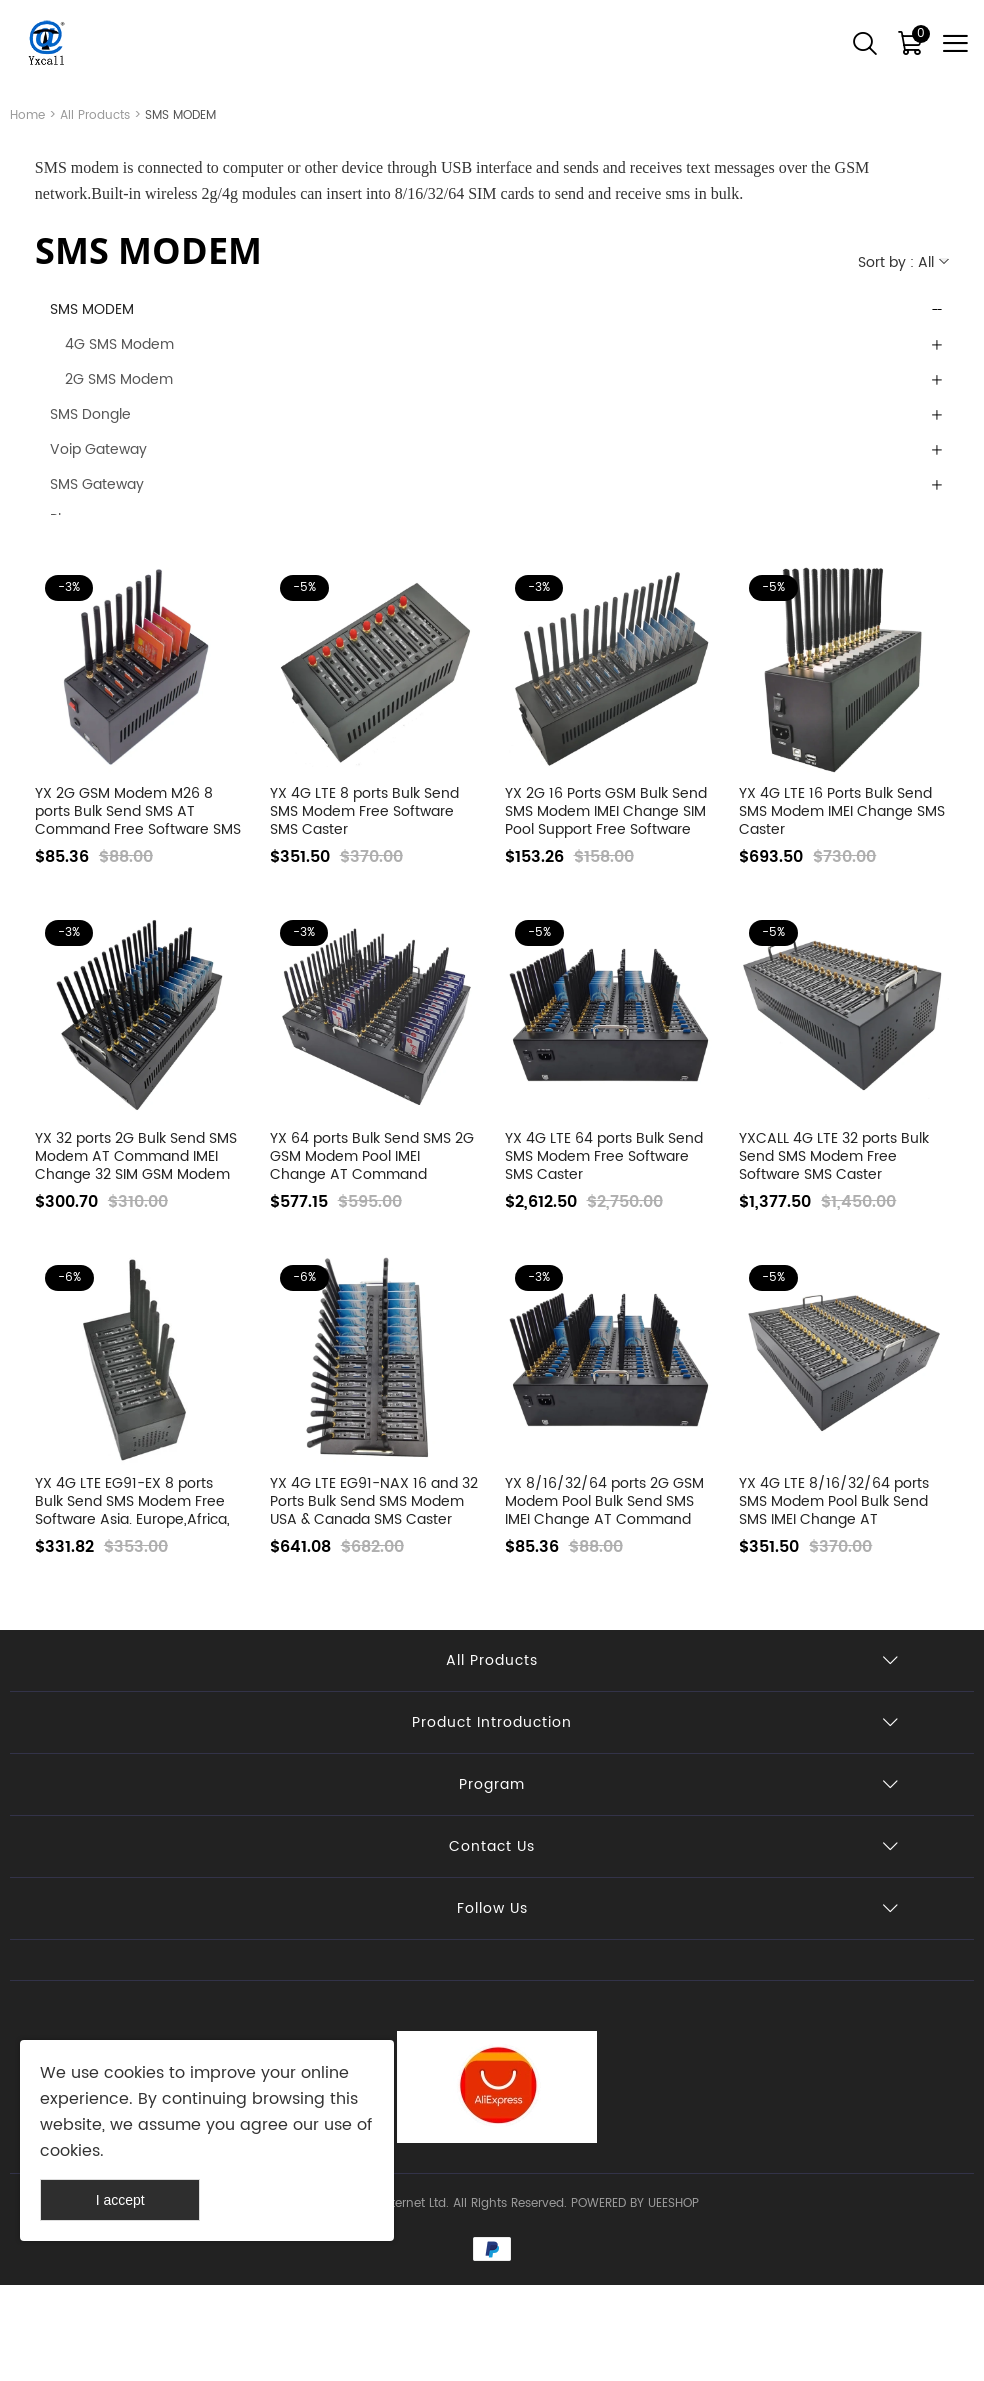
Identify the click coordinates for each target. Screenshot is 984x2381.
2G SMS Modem (119, 379)
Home (27, 115)
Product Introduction (492, 1722)
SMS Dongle (90, 414)
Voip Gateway (98, 449)
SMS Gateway (97, 484)
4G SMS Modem (119, 344)
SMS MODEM (92, 309)
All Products (95, 115)
